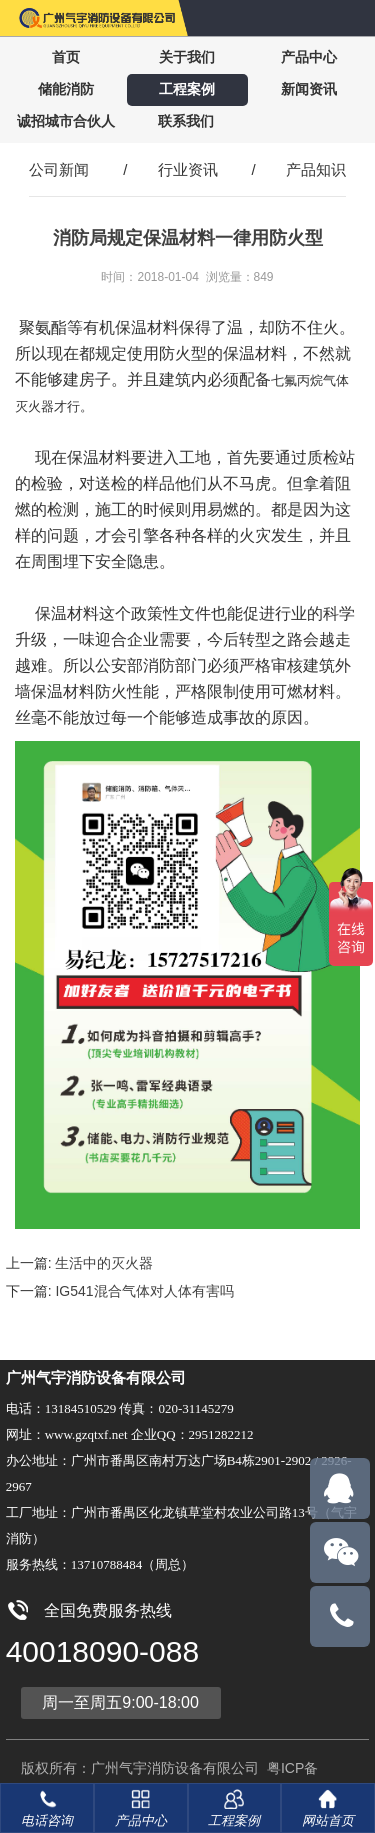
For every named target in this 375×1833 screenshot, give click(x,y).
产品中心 (309, 57)
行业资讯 (188, 169)
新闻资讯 (309, 89)
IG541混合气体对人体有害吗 (144, 1291)
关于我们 (187, 57)
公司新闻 (59, 169)
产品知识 (316, 169)
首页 (66, 57)
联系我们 (186, 121)
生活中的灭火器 (104, 1263)
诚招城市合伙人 (66, 121)
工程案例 (187, 89)
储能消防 (66, 89)
